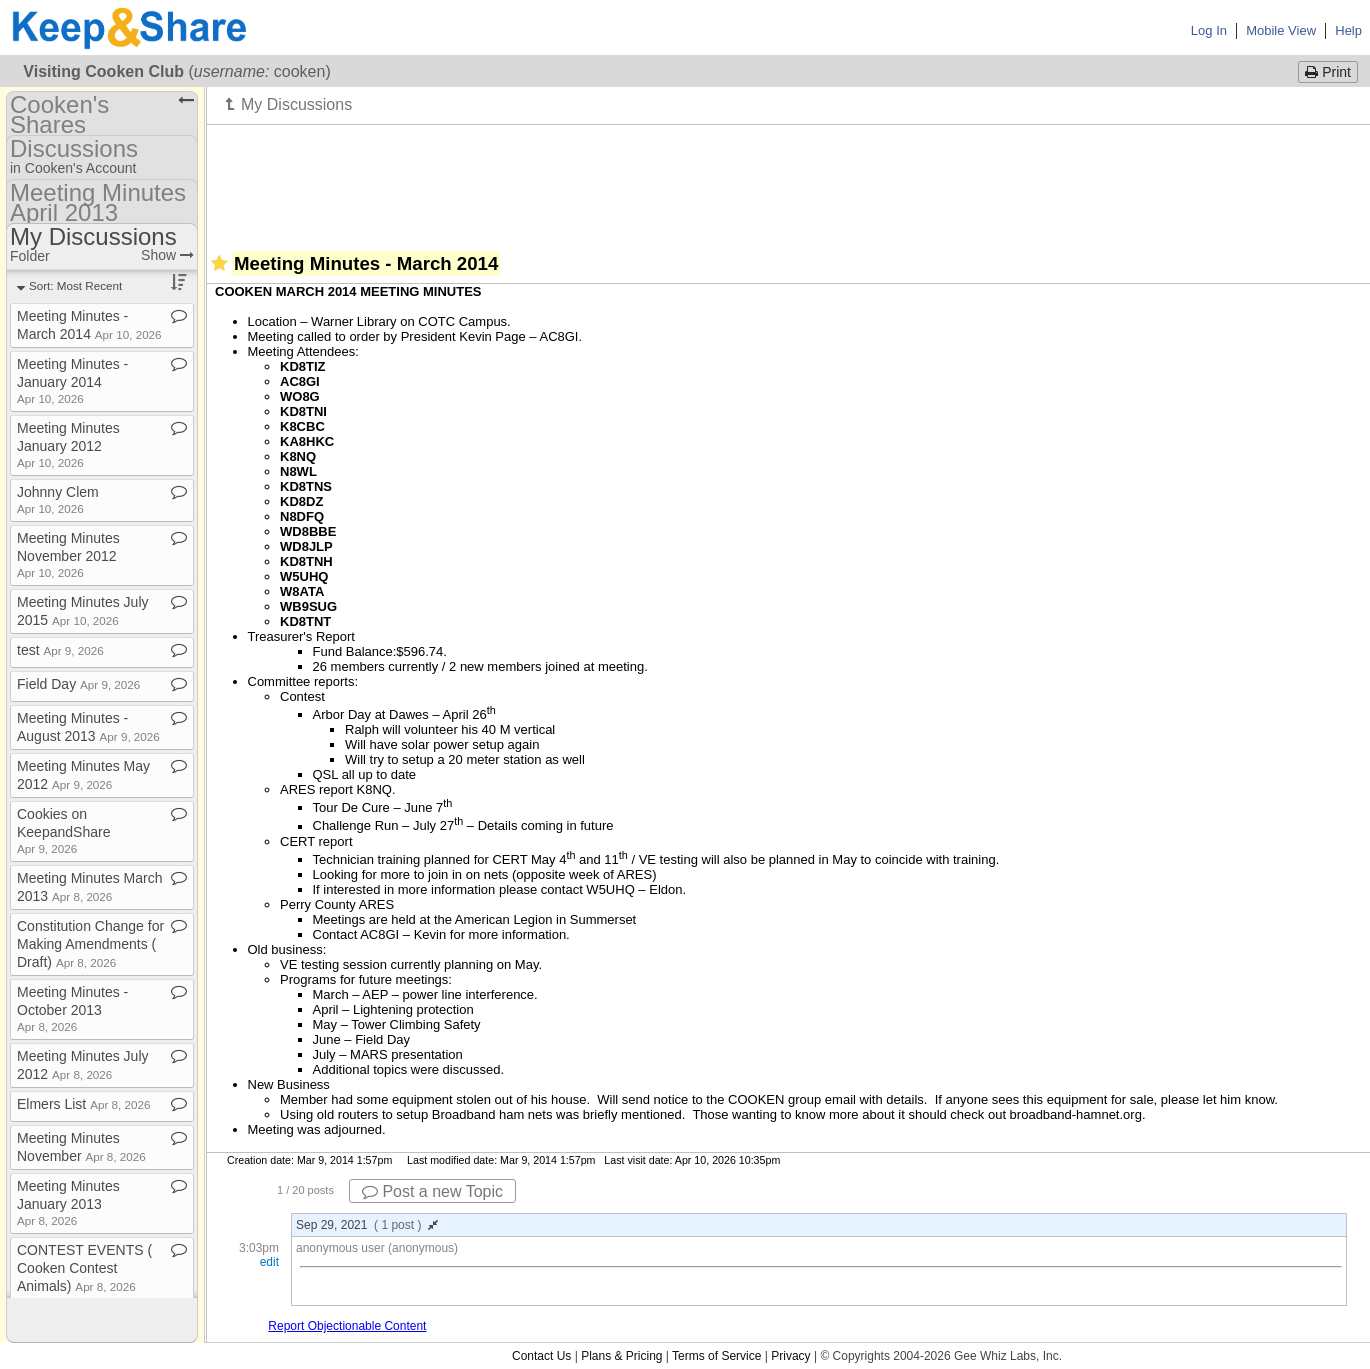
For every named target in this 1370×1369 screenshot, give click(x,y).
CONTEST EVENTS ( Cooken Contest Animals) (84, 1268)
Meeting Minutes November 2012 (68, 554)
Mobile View (1281, 30)
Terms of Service (716, 1356)
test (60, 650)
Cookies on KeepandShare (63, 830)
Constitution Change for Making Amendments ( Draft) (90, 944)
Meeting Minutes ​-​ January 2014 (72, 380)
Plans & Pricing (621, 1356)
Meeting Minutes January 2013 (68, 1202)
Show (167, 255)
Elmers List (83, 1104)
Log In (1209, 30)
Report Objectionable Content (347, 1326)
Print (1328, 72)
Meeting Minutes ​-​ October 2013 (72, 1008)
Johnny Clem (58, 499)
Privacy (790, 1356)
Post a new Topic (432, 1191)
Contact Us (541, 1356)
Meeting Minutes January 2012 (68, 444)
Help (1348, 30)
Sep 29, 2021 (367, 1225)
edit (269, 1262)
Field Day (78, 684)
